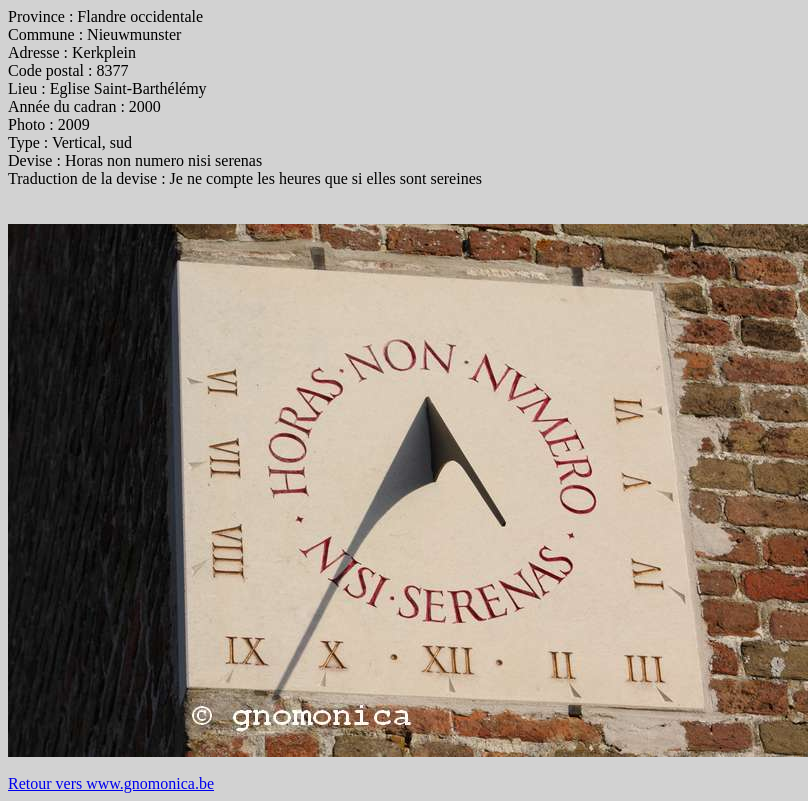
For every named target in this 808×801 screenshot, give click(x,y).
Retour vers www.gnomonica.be (111, 783)
